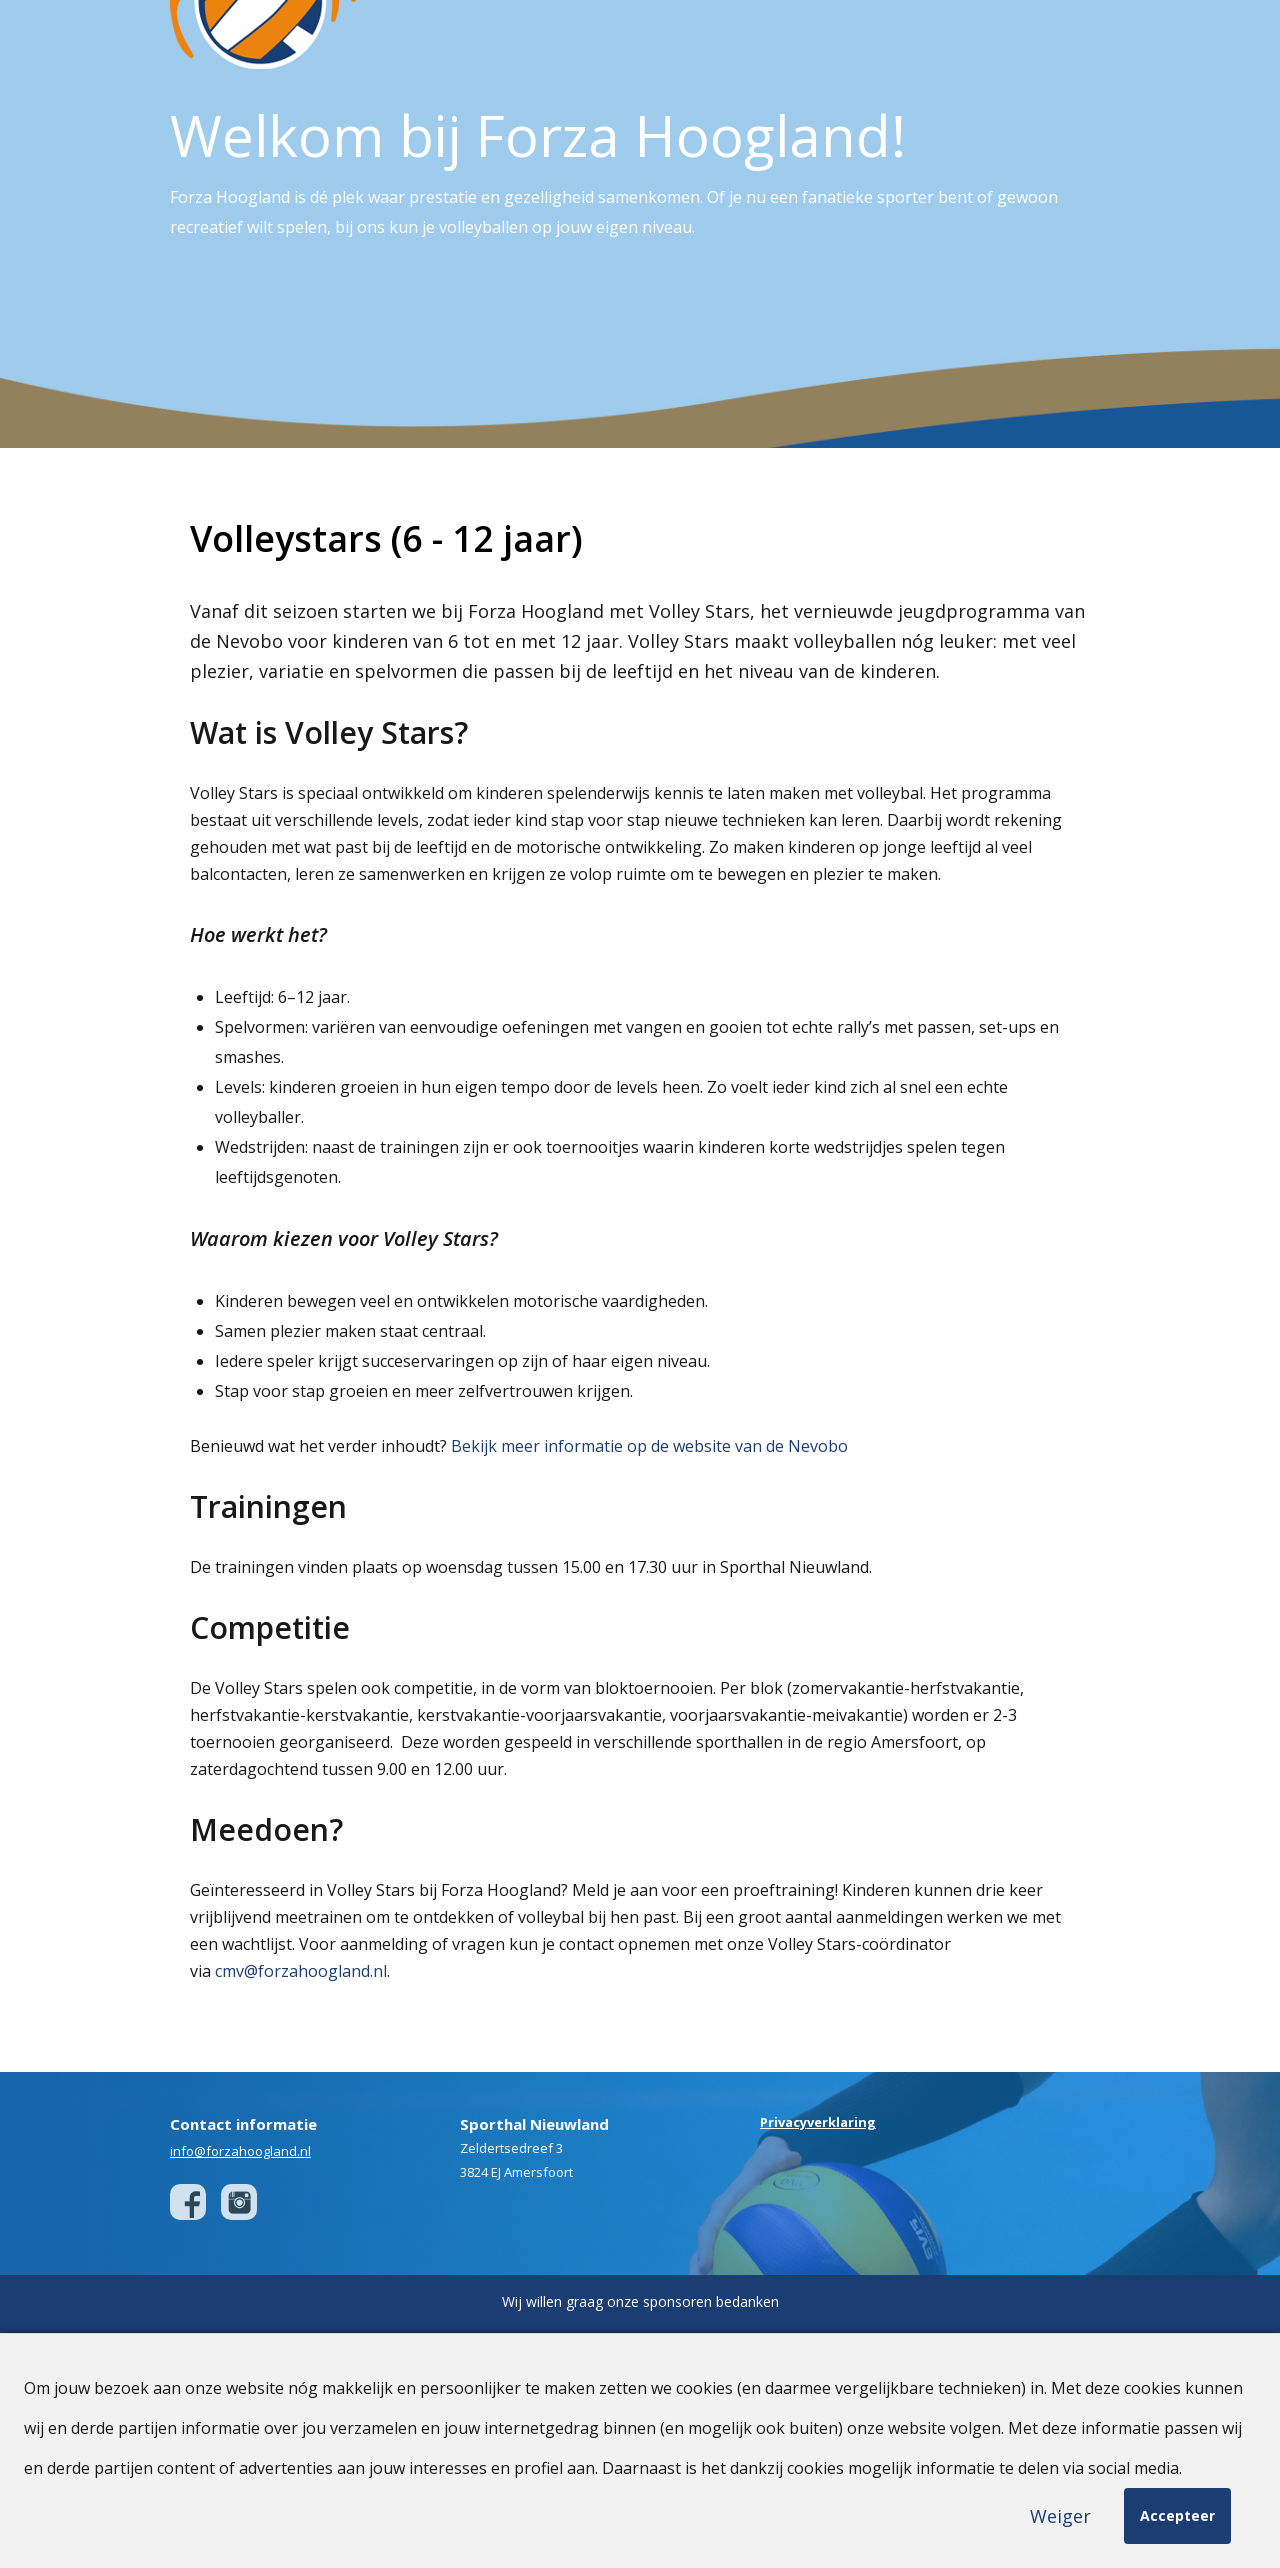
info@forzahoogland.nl (240, 2233)
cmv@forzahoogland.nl (301, 2053)
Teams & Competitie (777, 40)
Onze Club (646, 40)
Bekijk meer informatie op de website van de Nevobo (649, 1528)
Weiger (1060, 2516)
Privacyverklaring (818, 2204)
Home (569, 40)
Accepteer (1177, 2515)
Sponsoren (910, 40)
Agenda (996, 40)
